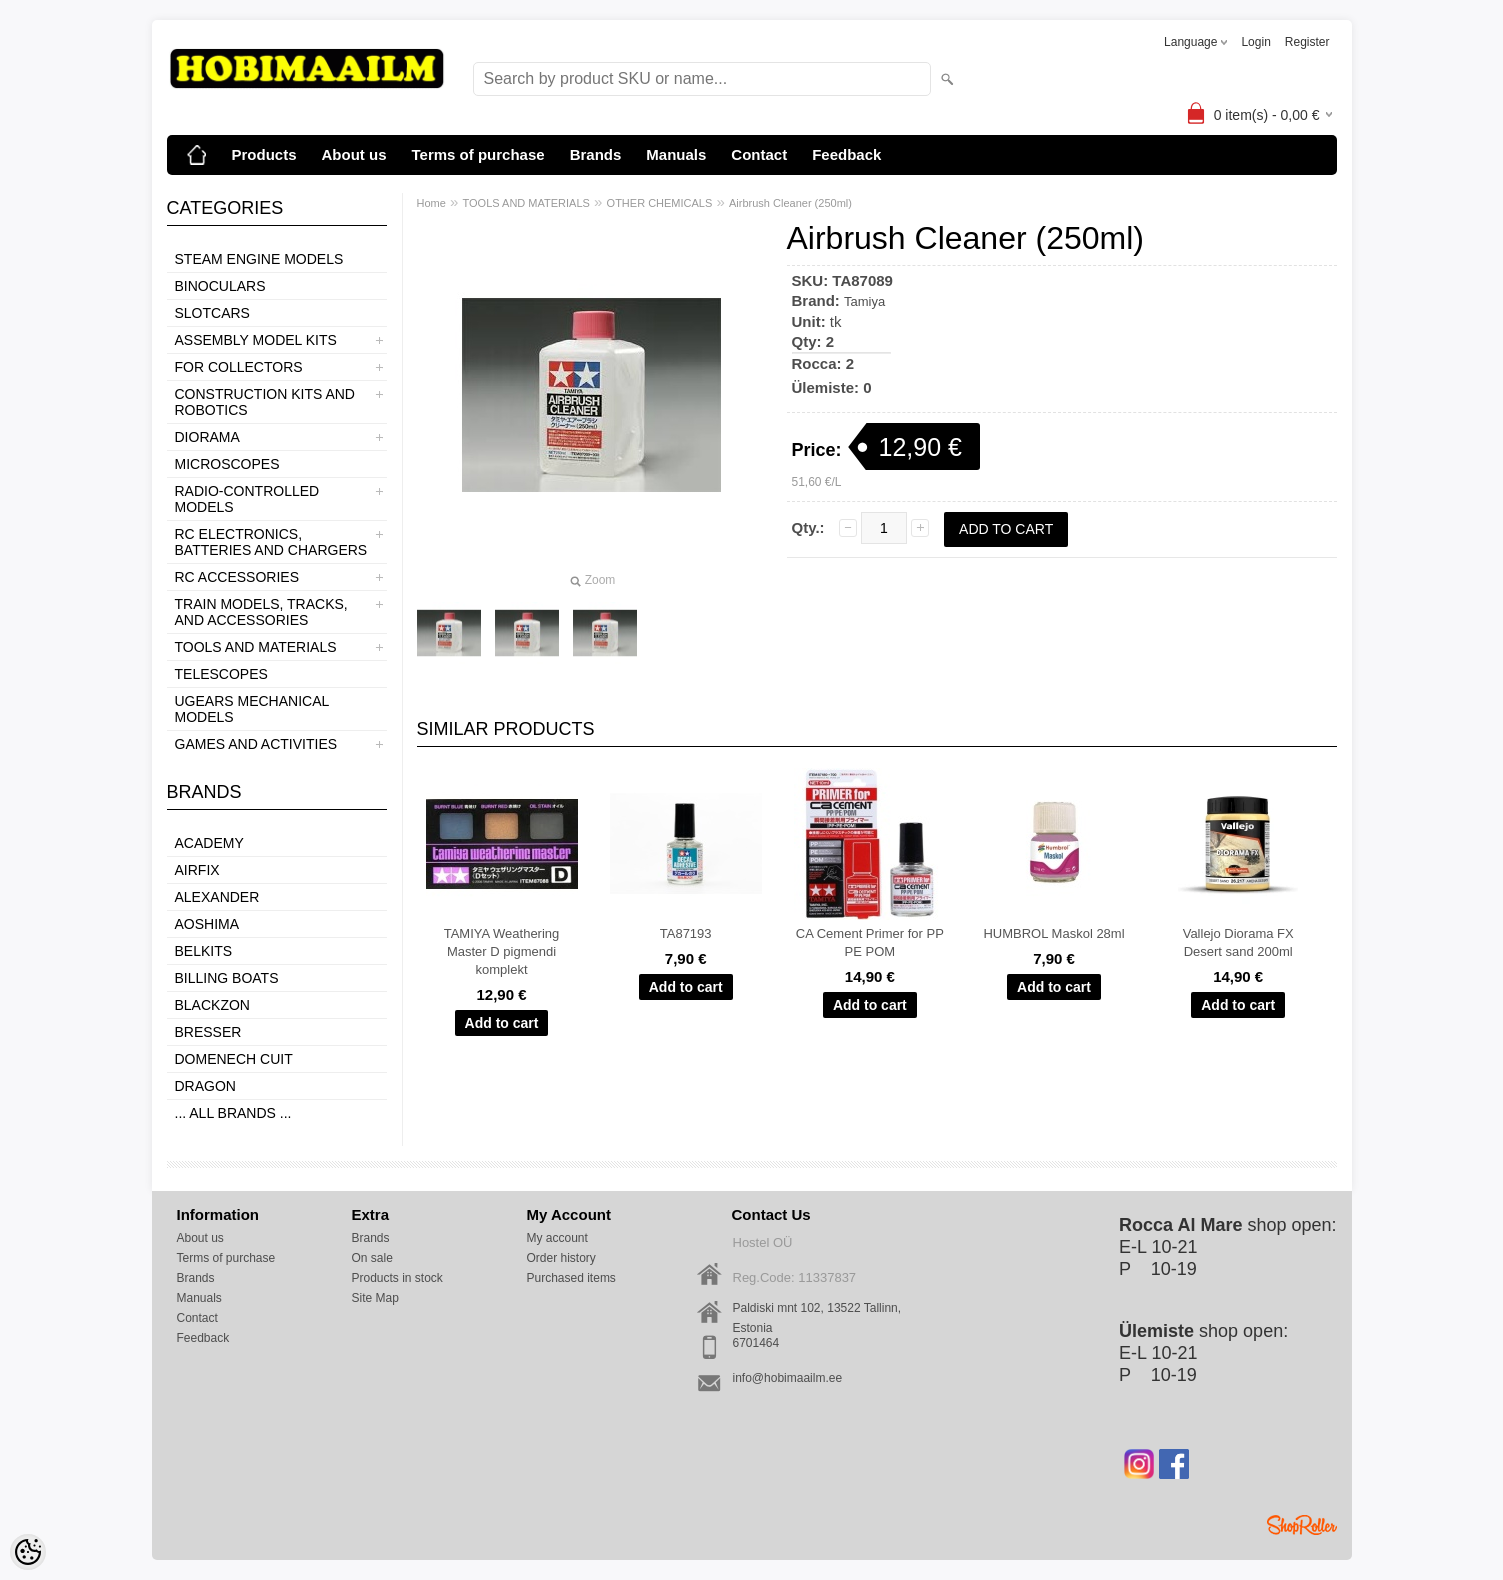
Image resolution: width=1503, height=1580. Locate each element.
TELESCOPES (221, 674)
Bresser (208, 1032)
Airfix (197, 870)
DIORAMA (207, 437)
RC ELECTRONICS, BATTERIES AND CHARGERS (271, 542)
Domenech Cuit (234, 1059)
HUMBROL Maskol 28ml (1053, 933)
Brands (596, 154)
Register (1307, 42)
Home (431, 203)
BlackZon (212, 1005)
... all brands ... (233, 1113)
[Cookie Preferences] (28, 1552)
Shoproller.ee (1302, 1525)
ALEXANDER (217, 897)
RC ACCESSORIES (237, 577)
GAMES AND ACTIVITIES (256, 744)
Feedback (846, 154)
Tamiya (864, 301)
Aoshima (207, 924)
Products (264, 154)
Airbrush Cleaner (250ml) (790, 203)
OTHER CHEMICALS (660, 203)
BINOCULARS (220, 286)
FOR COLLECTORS (239, 367)
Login (1255, 42)
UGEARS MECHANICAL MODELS (252, 709)
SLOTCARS (212, 313)
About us (354, 154)
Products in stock (397, 1278)
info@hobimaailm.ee (788, 1378)
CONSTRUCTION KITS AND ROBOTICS (265, 402)
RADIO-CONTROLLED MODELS (247, 499)
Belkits (204, 951)
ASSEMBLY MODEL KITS (256, 340)
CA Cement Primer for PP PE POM (870, 942)
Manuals (676, 154)
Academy (209, 843)
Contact (759, 154)
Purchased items (571, 1278)
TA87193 (686, 933)
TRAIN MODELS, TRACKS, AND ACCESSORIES (261, 612)
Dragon (205, 1086)
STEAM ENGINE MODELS (259, 259)
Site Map (375, 1298)
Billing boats (227, 978)
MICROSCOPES (227, 464)
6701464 (756, 1343)
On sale (372, 1258)
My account (557, 1238)
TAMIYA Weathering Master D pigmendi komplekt (502, 951)
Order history (561, 1258)
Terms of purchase (478, 154)
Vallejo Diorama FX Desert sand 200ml (1238, 942)
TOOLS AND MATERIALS (256, 647)
